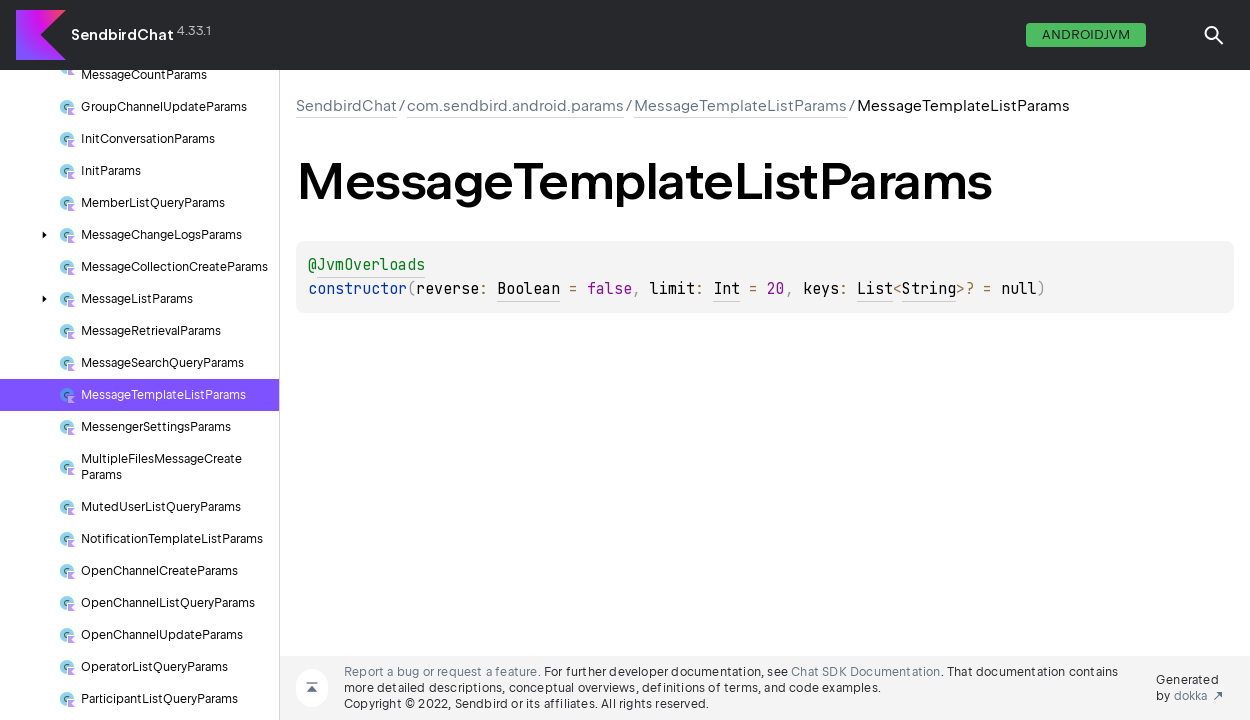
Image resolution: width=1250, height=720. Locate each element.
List (875, 289)
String (929, 289)
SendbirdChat (122, 35)
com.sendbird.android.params (515, 106)
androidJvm (1086, 34)
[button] (1214, 35)
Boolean (528, 289)
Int (726, 289)
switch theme (1174, 35)
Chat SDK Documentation (865, 672)
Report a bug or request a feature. (442, 672)
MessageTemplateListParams (740, 106)
